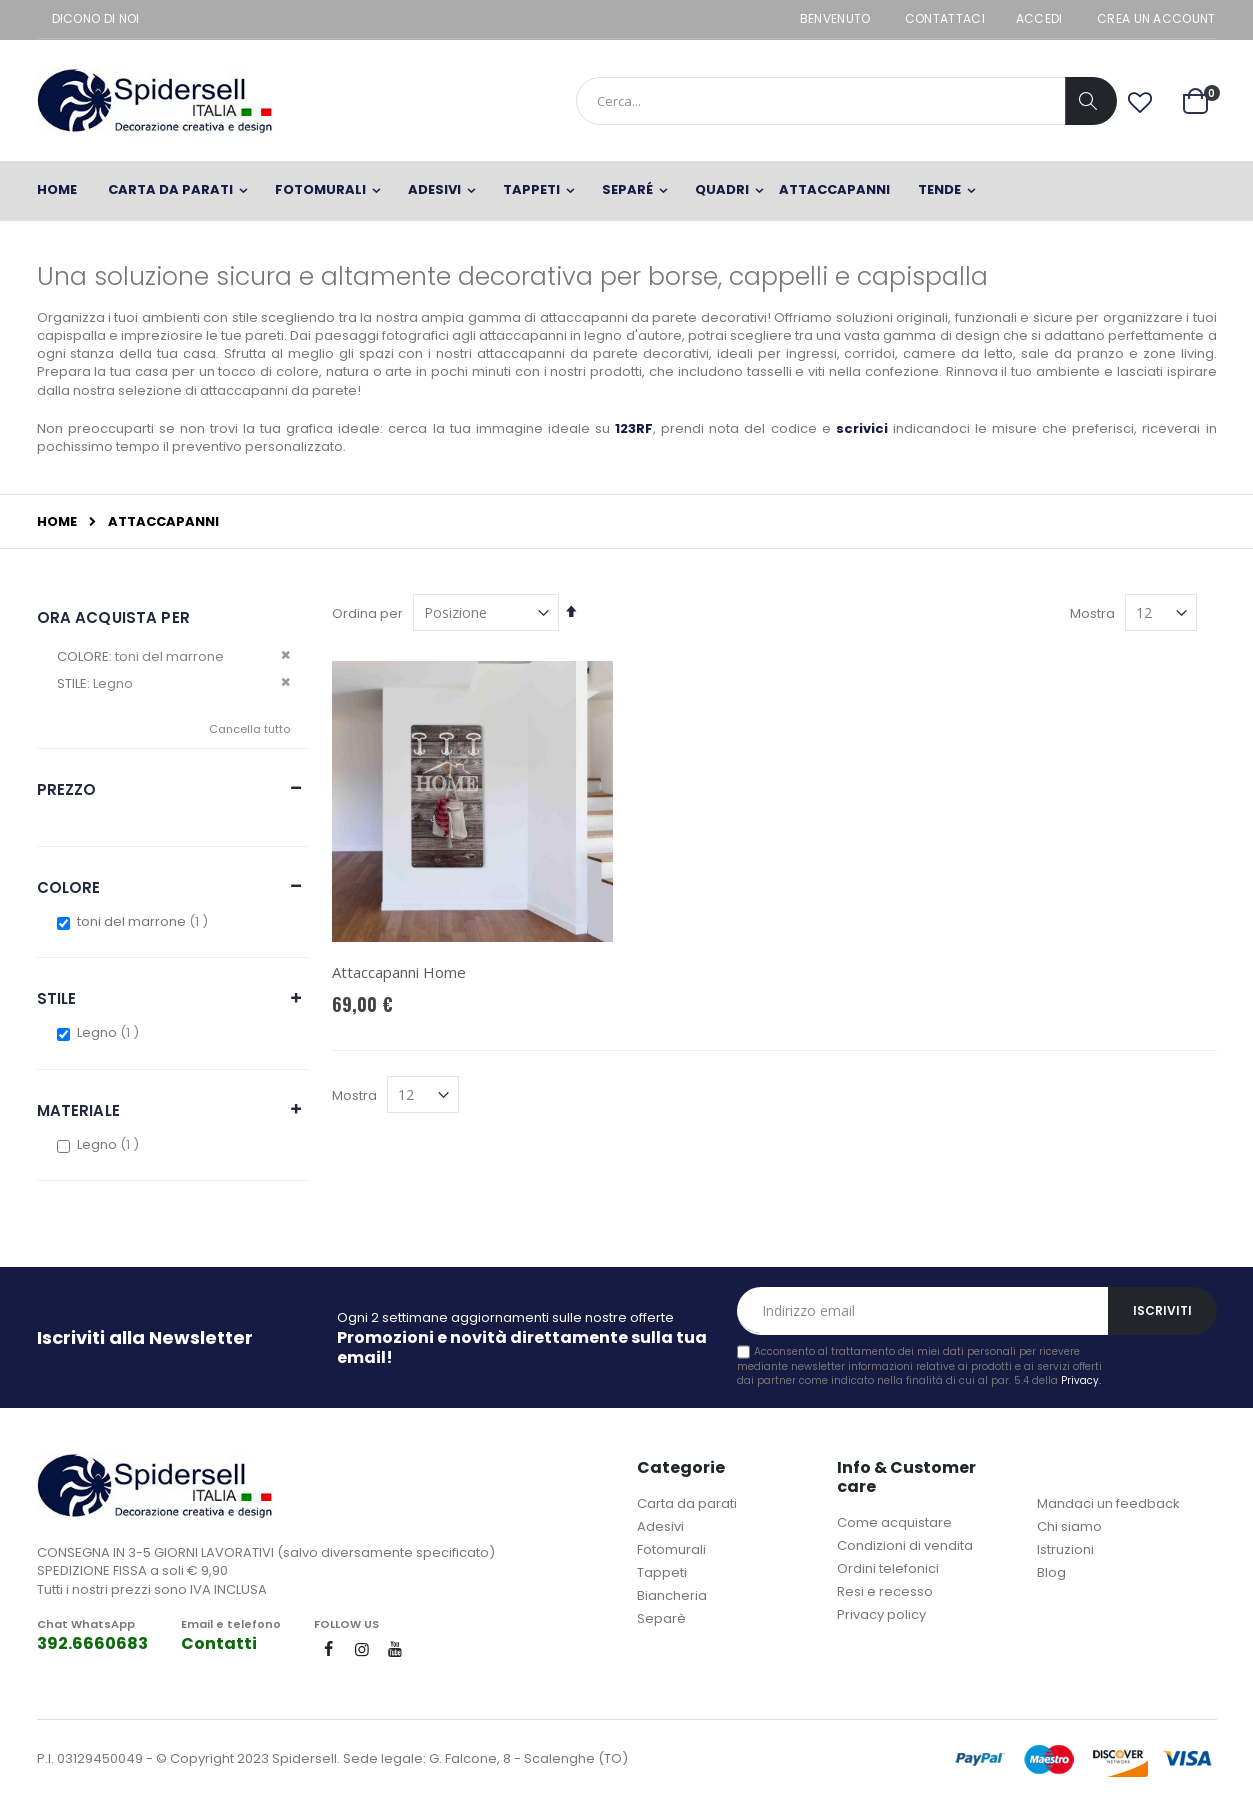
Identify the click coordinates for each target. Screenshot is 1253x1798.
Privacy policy (881, 1614)
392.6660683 (92, 1643)
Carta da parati (687, 1503)
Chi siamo (1069, 1526)
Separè (661, 1618)
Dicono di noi (96, 19)
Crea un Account (1156, 19)
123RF (634, 428)
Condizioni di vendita (905, 1545)
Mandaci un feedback (1108, 1503)
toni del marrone (145, 921)
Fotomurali (671, 1549)
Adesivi (660, 1526)
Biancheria (672, 1595)
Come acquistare (894, 1522)
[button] (1140, 103)
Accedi (1039, 19)
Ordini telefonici (888, 1568)
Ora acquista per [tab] (113, 617)
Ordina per (367, 613)
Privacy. (1081, 1380)
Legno (110, 1032)
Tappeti (662, 1572)
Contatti (219, 1643)
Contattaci (945, 19)
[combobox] (846, 101)
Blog (1051, 1572)
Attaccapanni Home (399, 972)
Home (57, 522)
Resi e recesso (885, 1591)
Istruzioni (1065, 1549)
